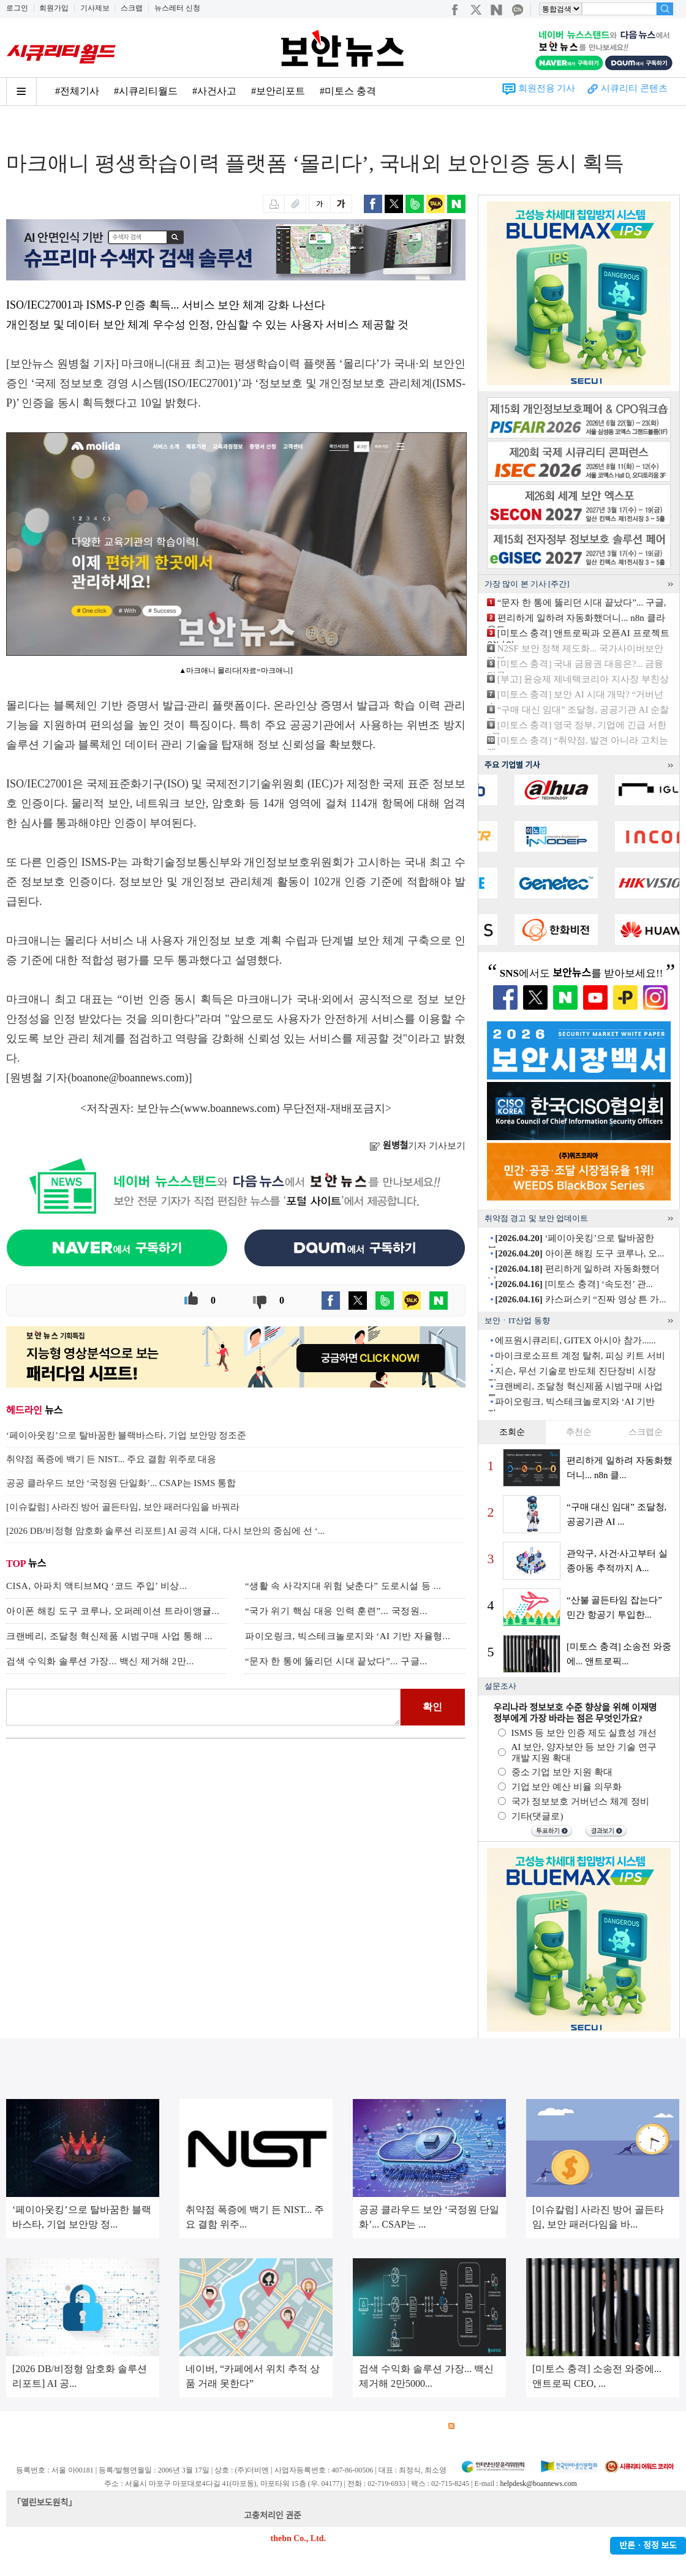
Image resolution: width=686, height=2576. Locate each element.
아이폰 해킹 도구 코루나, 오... (579, 1253)
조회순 (512, 1431)
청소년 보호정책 (237, 2426)
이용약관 (108, 2426)
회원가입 (54, 8)
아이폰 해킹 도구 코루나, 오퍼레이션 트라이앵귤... (112, 1611)
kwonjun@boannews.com (348, 2515)
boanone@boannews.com (128, 1078)
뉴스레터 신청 (177, 8)
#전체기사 (77, 91)
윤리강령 (293, 2426)
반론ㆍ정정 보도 (648, 2545)
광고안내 (65, 2426)
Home (16, 129)
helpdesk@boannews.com (538, 2483)
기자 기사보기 (417, 1146)
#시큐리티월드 (146, 91)
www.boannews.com (230, 1108)
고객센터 (336, 2426)
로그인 (17, 8)
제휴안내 (378, 2426)
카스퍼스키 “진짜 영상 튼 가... (580, 1299)
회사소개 (22, 2426)
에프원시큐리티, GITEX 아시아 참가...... (575, 1340)
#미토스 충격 (348, 91)
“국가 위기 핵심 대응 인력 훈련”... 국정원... (336, 1611)
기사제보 (95, 8)
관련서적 (421, 2426)
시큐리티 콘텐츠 (634, 88)
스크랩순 (645, 1431)
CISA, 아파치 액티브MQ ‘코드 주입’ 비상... (96, 1586)
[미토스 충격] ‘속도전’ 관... (574, 1284)
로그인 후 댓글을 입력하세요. (203, 1707)
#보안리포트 (278, 91)
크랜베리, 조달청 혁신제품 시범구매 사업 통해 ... (109, 1636)
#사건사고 (214, 91)
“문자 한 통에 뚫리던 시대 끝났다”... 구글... (336, 1661)
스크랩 (132, 8)
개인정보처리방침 (166, 2426)
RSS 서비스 (475, 2426)
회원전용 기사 (547, 88)
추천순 (579, 1431)
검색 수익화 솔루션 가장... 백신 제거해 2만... (100, 1661)
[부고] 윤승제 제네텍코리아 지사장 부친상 (583, 679)
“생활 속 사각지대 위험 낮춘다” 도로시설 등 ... (343, 1586)
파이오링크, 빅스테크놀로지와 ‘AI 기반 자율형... (347, 1636)
